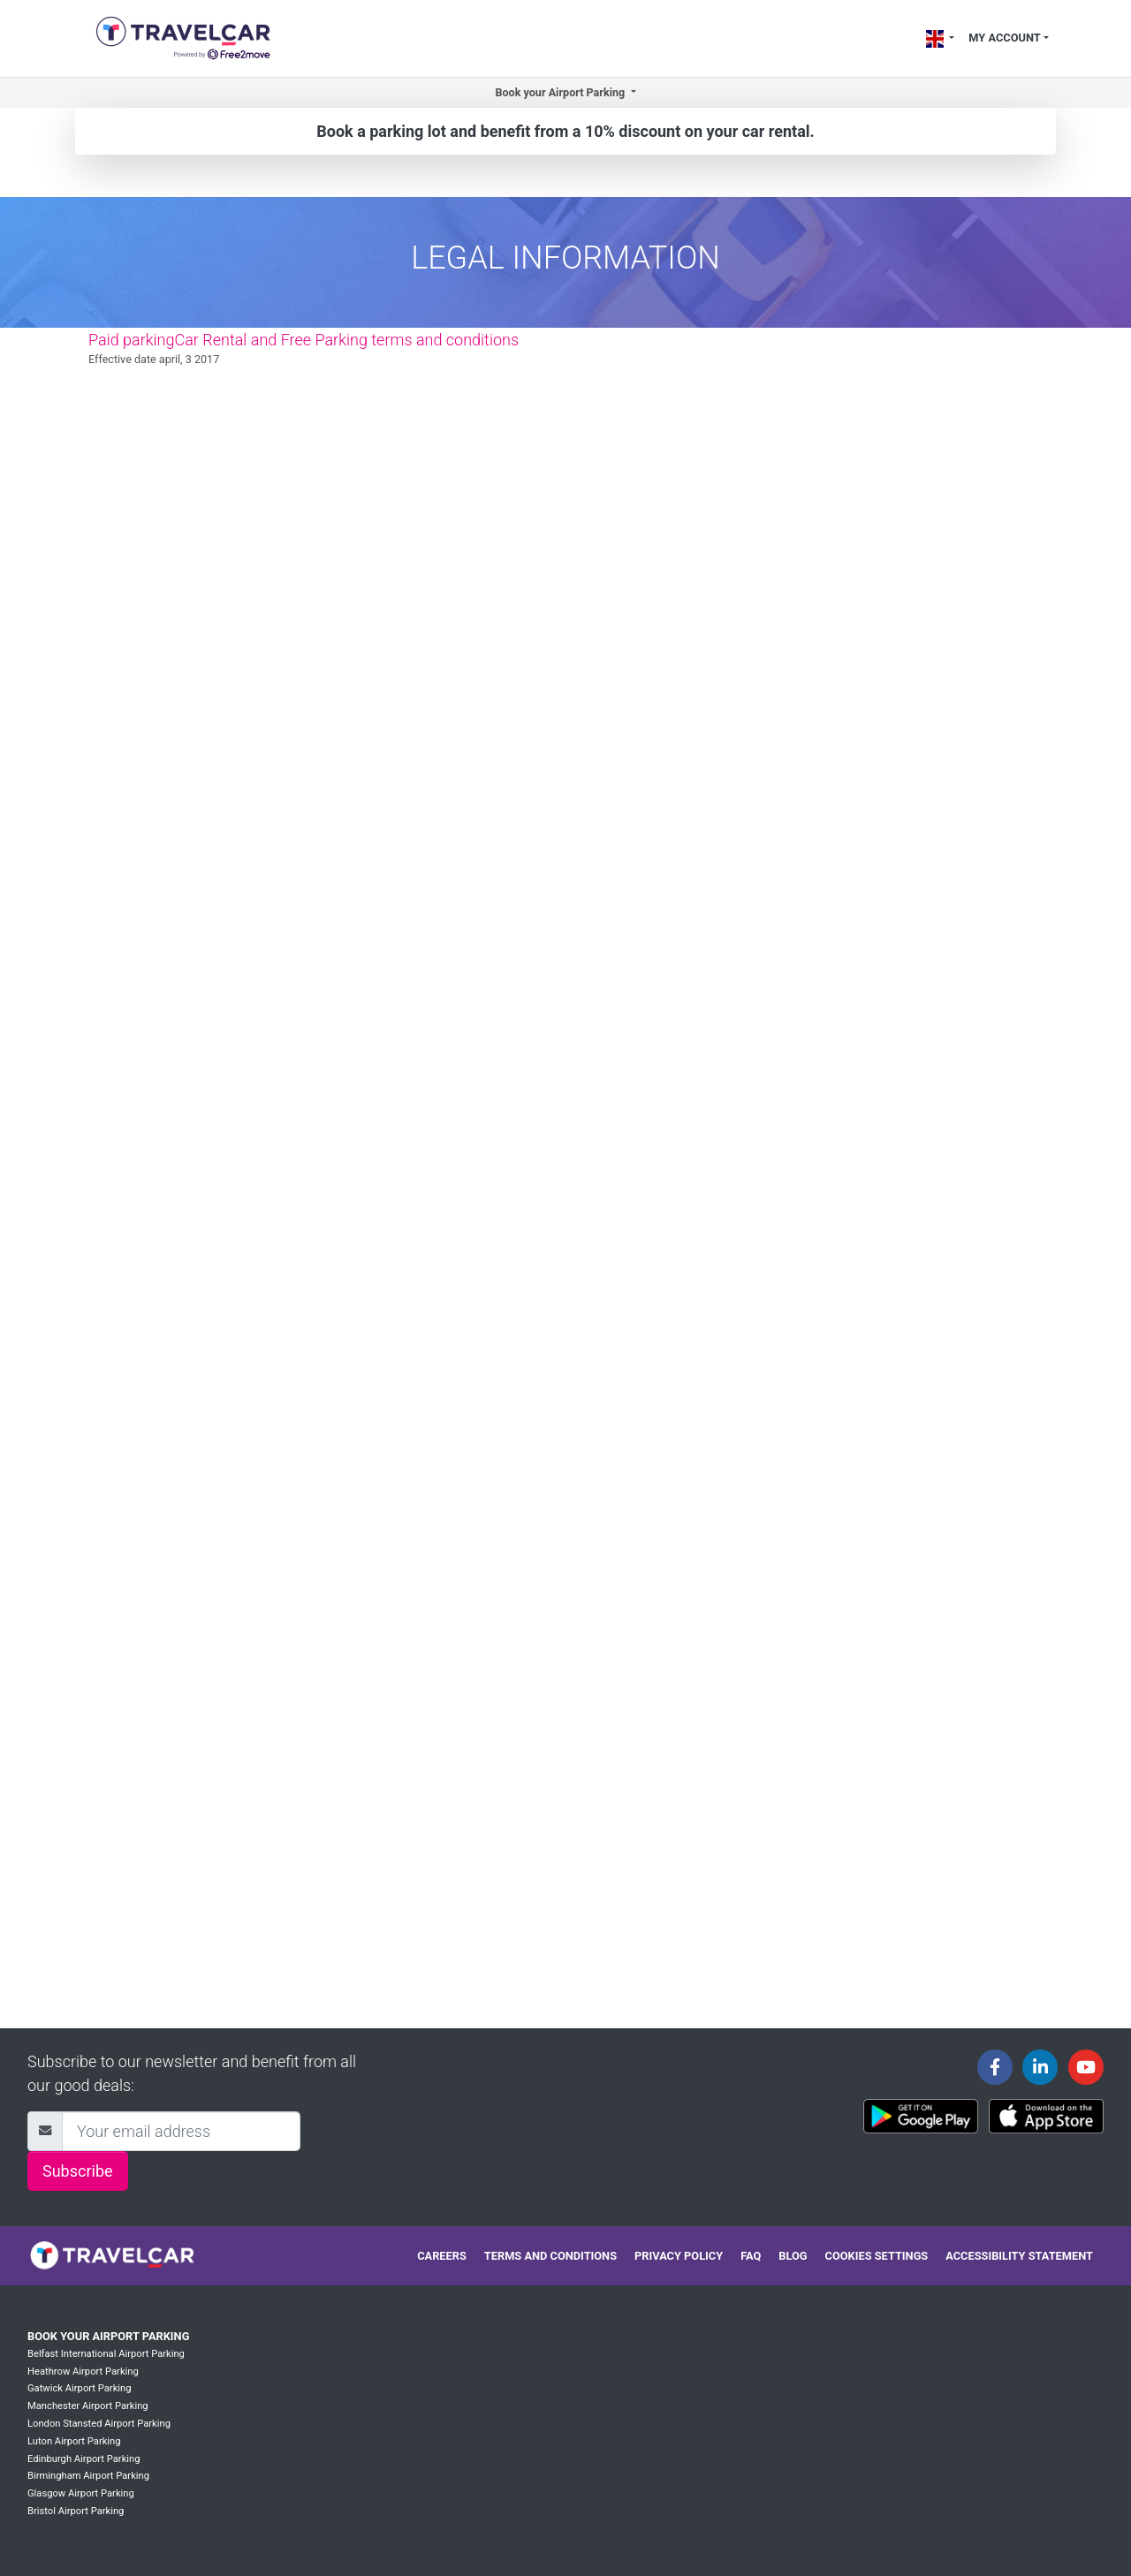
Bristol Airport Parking (75, 2511)
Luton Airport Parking (74, 2441)
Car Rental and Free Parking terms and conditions (346, 339)
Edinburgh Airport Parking (83, 2459)
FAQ (750, 2255)
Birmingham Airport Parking (88, 2475)
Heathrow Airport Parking (83, 2371)
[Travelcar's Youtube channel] (1086, 2067)
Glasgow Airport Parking (80, 2493)
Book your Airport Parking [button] (561, 92)
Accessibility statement (1019, 2255)
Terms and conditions (550, 2255)
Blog (792, 2255)
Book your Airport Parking (108, 2336)
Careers (442, 2255)
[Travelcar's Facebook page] (995, 2067)
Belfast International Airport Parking (106, 2354)
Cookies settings (877, 2255)
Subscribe (77, 2171)
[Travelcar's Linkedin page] (1040, 2067)
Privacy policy (678, 2255)
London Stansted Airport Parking (99, 2423)
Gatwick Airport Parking (79, 2388)
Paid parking (131, 339)
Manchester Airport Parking (87, 2406)
